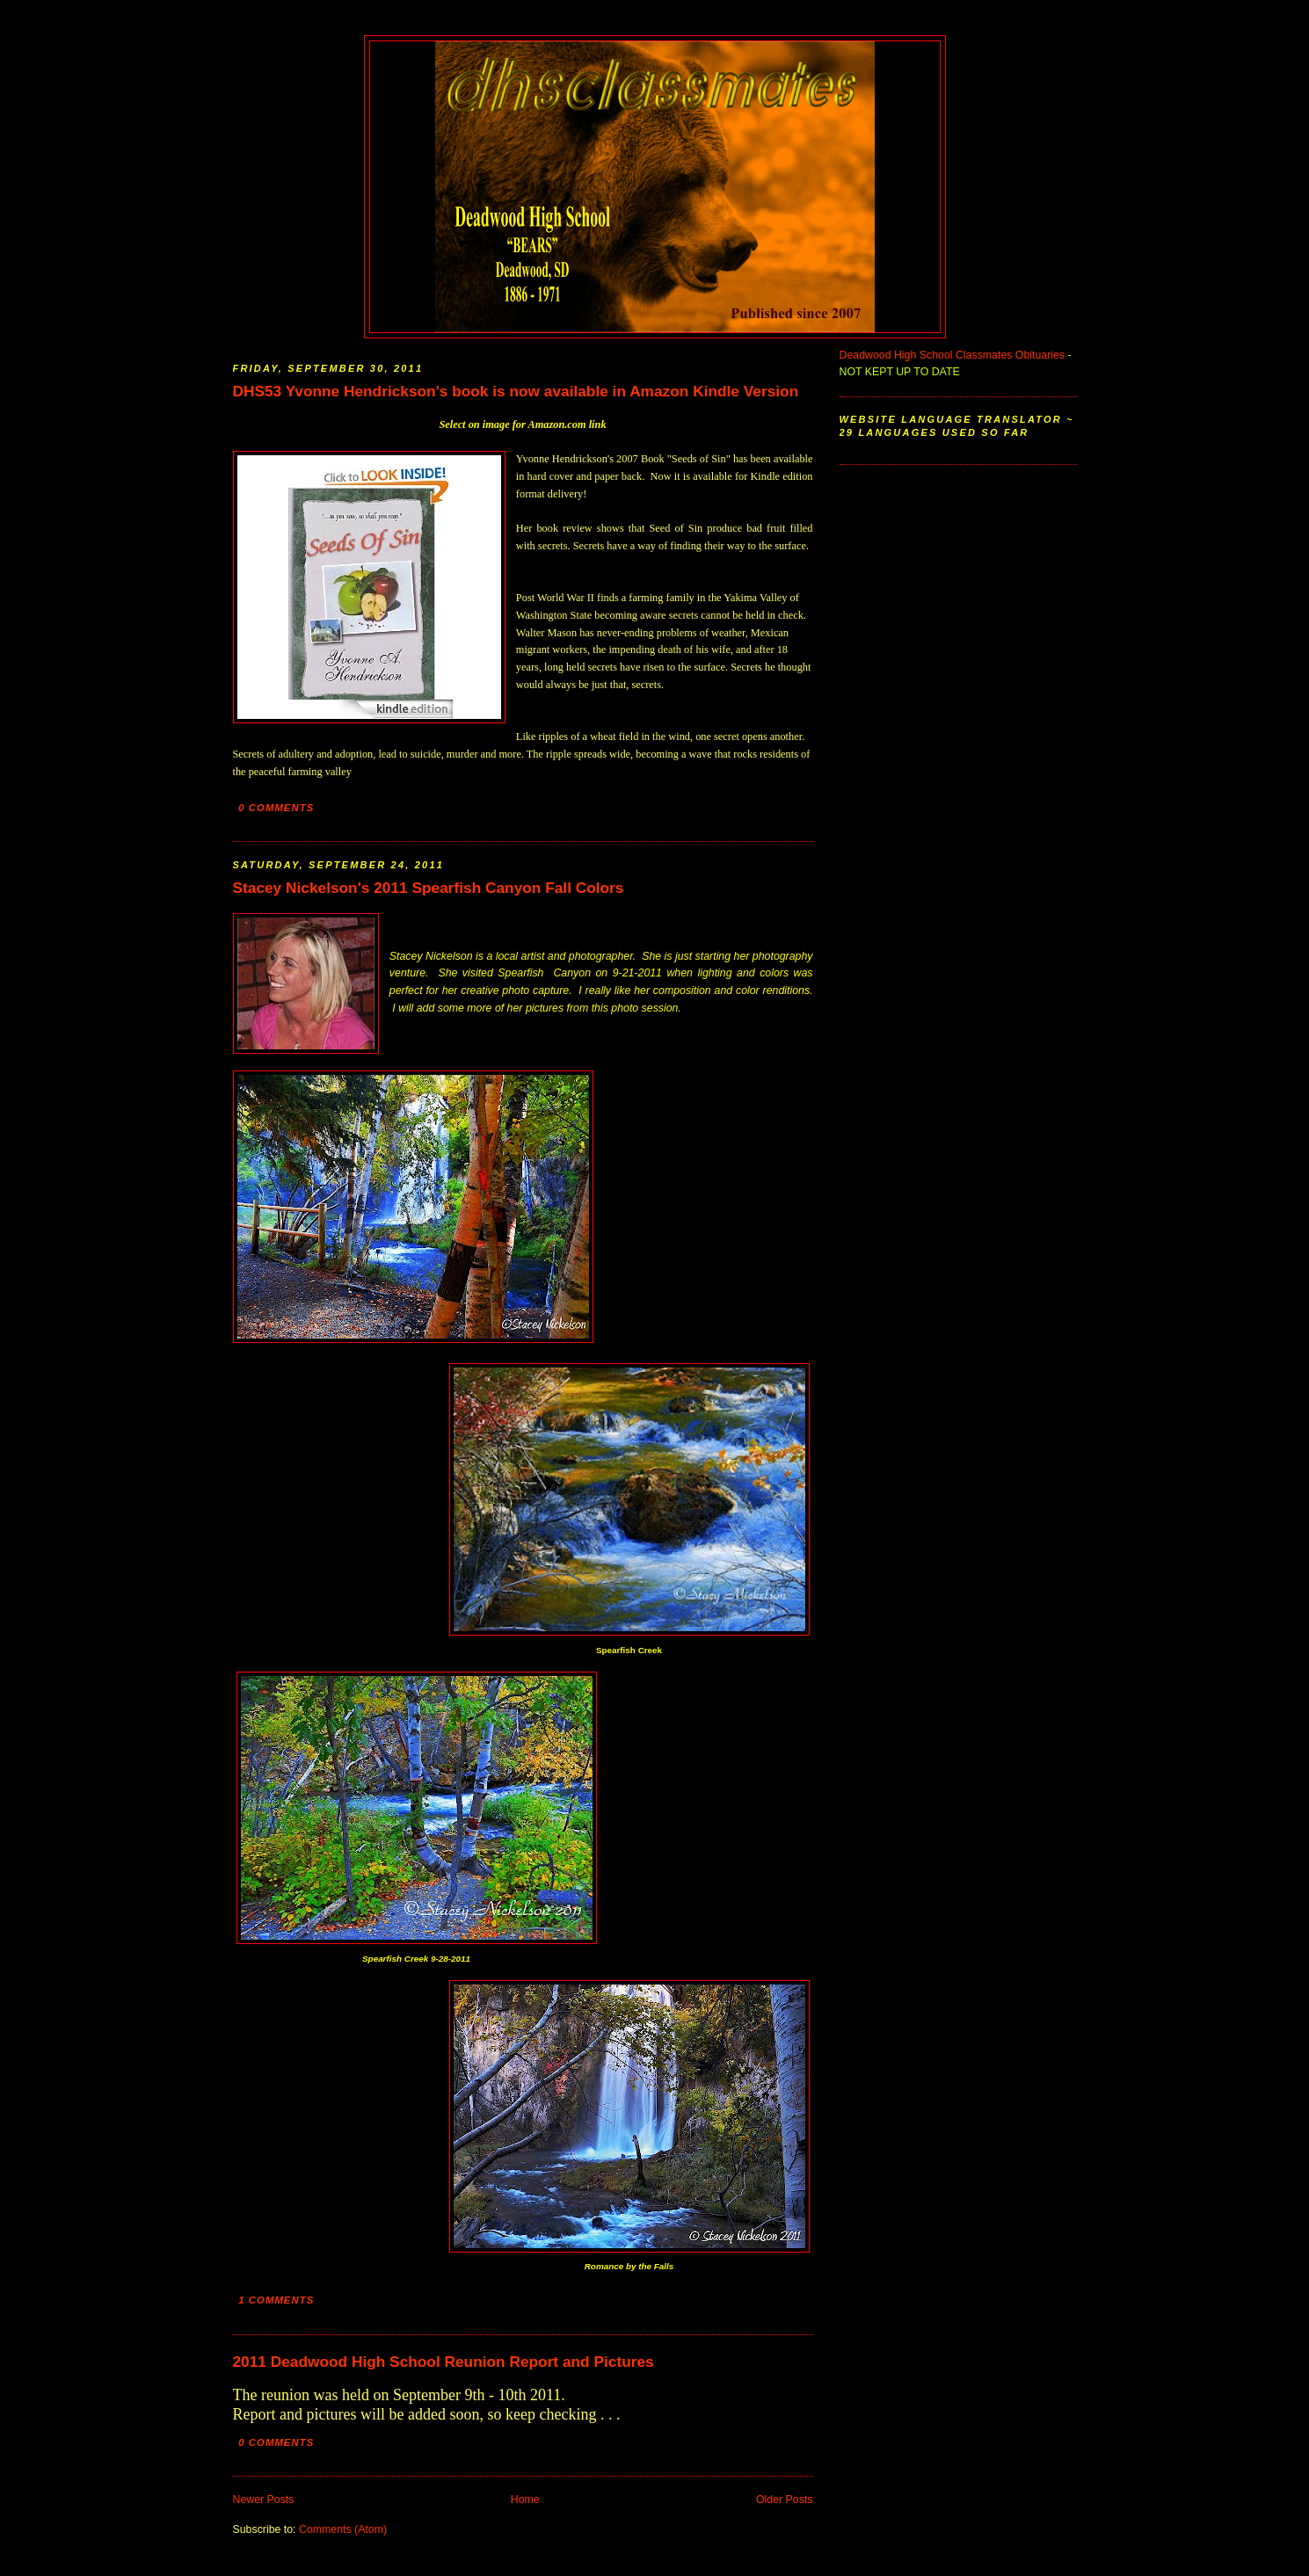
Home (525, 2499)
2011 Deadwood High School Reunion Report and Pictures (443, 2361)
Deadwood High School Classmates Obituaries (952, 355)
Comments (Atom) (343, 2529)
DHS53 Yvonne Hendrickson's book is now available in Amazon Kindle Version (516, 391)
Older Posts (784, 2499)
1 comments (276, 2300)
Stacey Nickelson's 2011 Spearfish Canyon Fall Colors (428, 887)
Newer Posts (264, 2499)
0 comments (276, 807)
